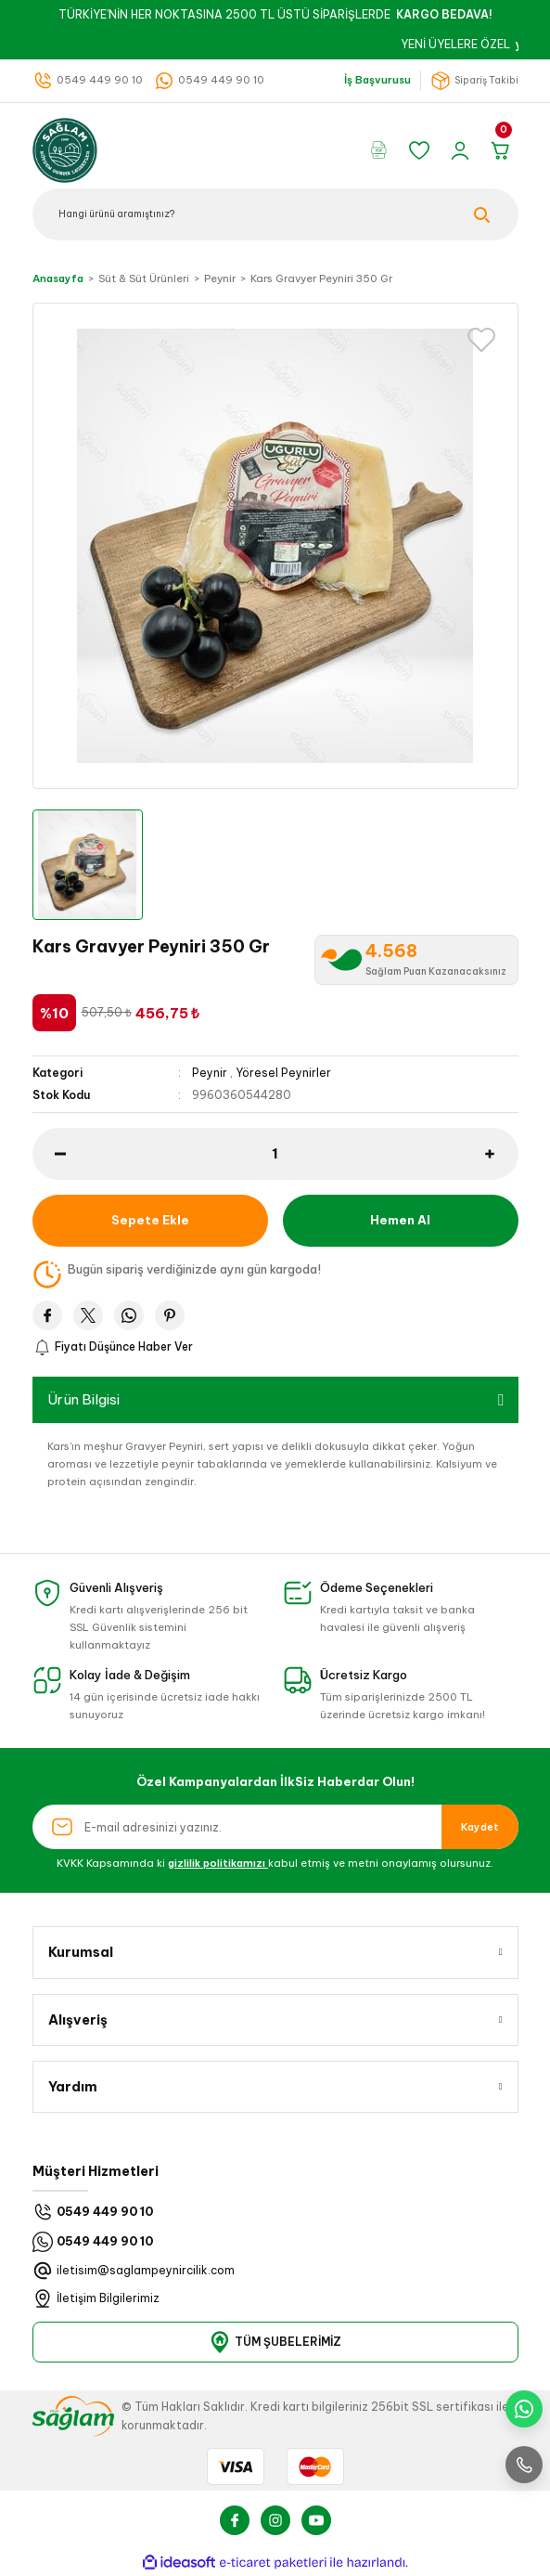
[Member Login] (463, 150)
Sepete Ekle (150, 1219)
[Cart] (503, 150)
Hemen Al (400, 1219)
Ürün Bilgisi (83, 1399)
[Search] (275, 214)
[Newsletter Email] (275, 1827)
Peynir (209, 1073)
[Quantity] (275, 1154)
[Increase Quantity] (501, 1154)
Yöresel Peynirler (283, 1073)
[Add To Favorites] (481, 340)
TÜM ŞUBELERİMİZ (275, 2342)
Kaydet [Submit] (480, 1826)
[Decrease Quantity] (49, 1154)
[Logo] (64, 149)
